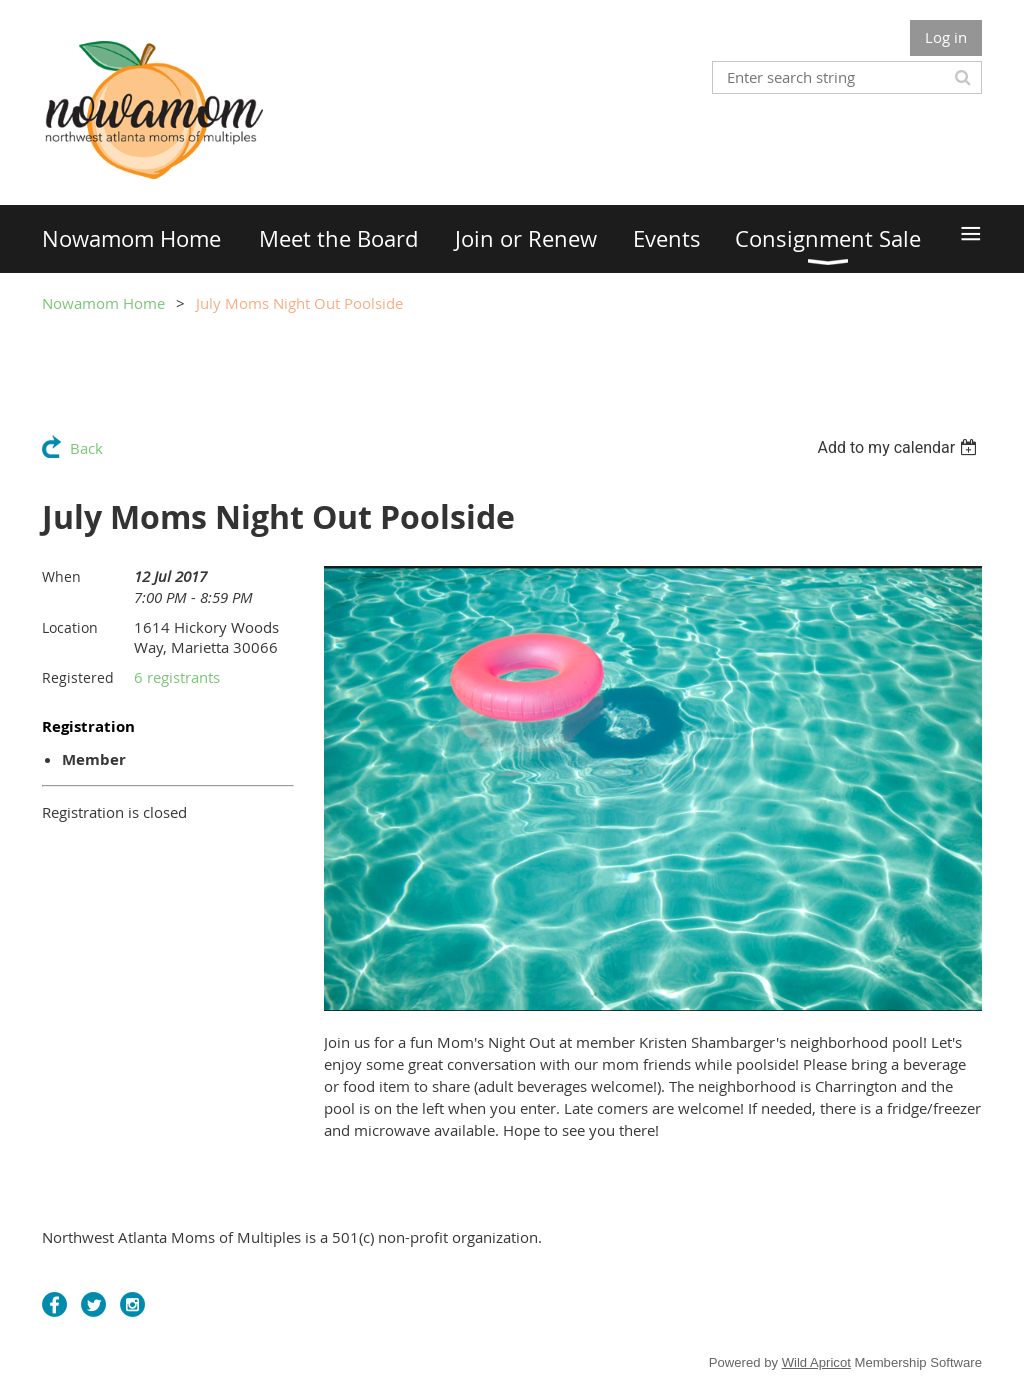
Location (70, 627)
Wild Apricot (816, 1362)
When (61, 576)
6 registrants (177, 677)
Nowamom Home (103, 303)
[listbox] (899, 447)
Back (86, 448)
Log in (946, 37)
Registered (78, 677)
